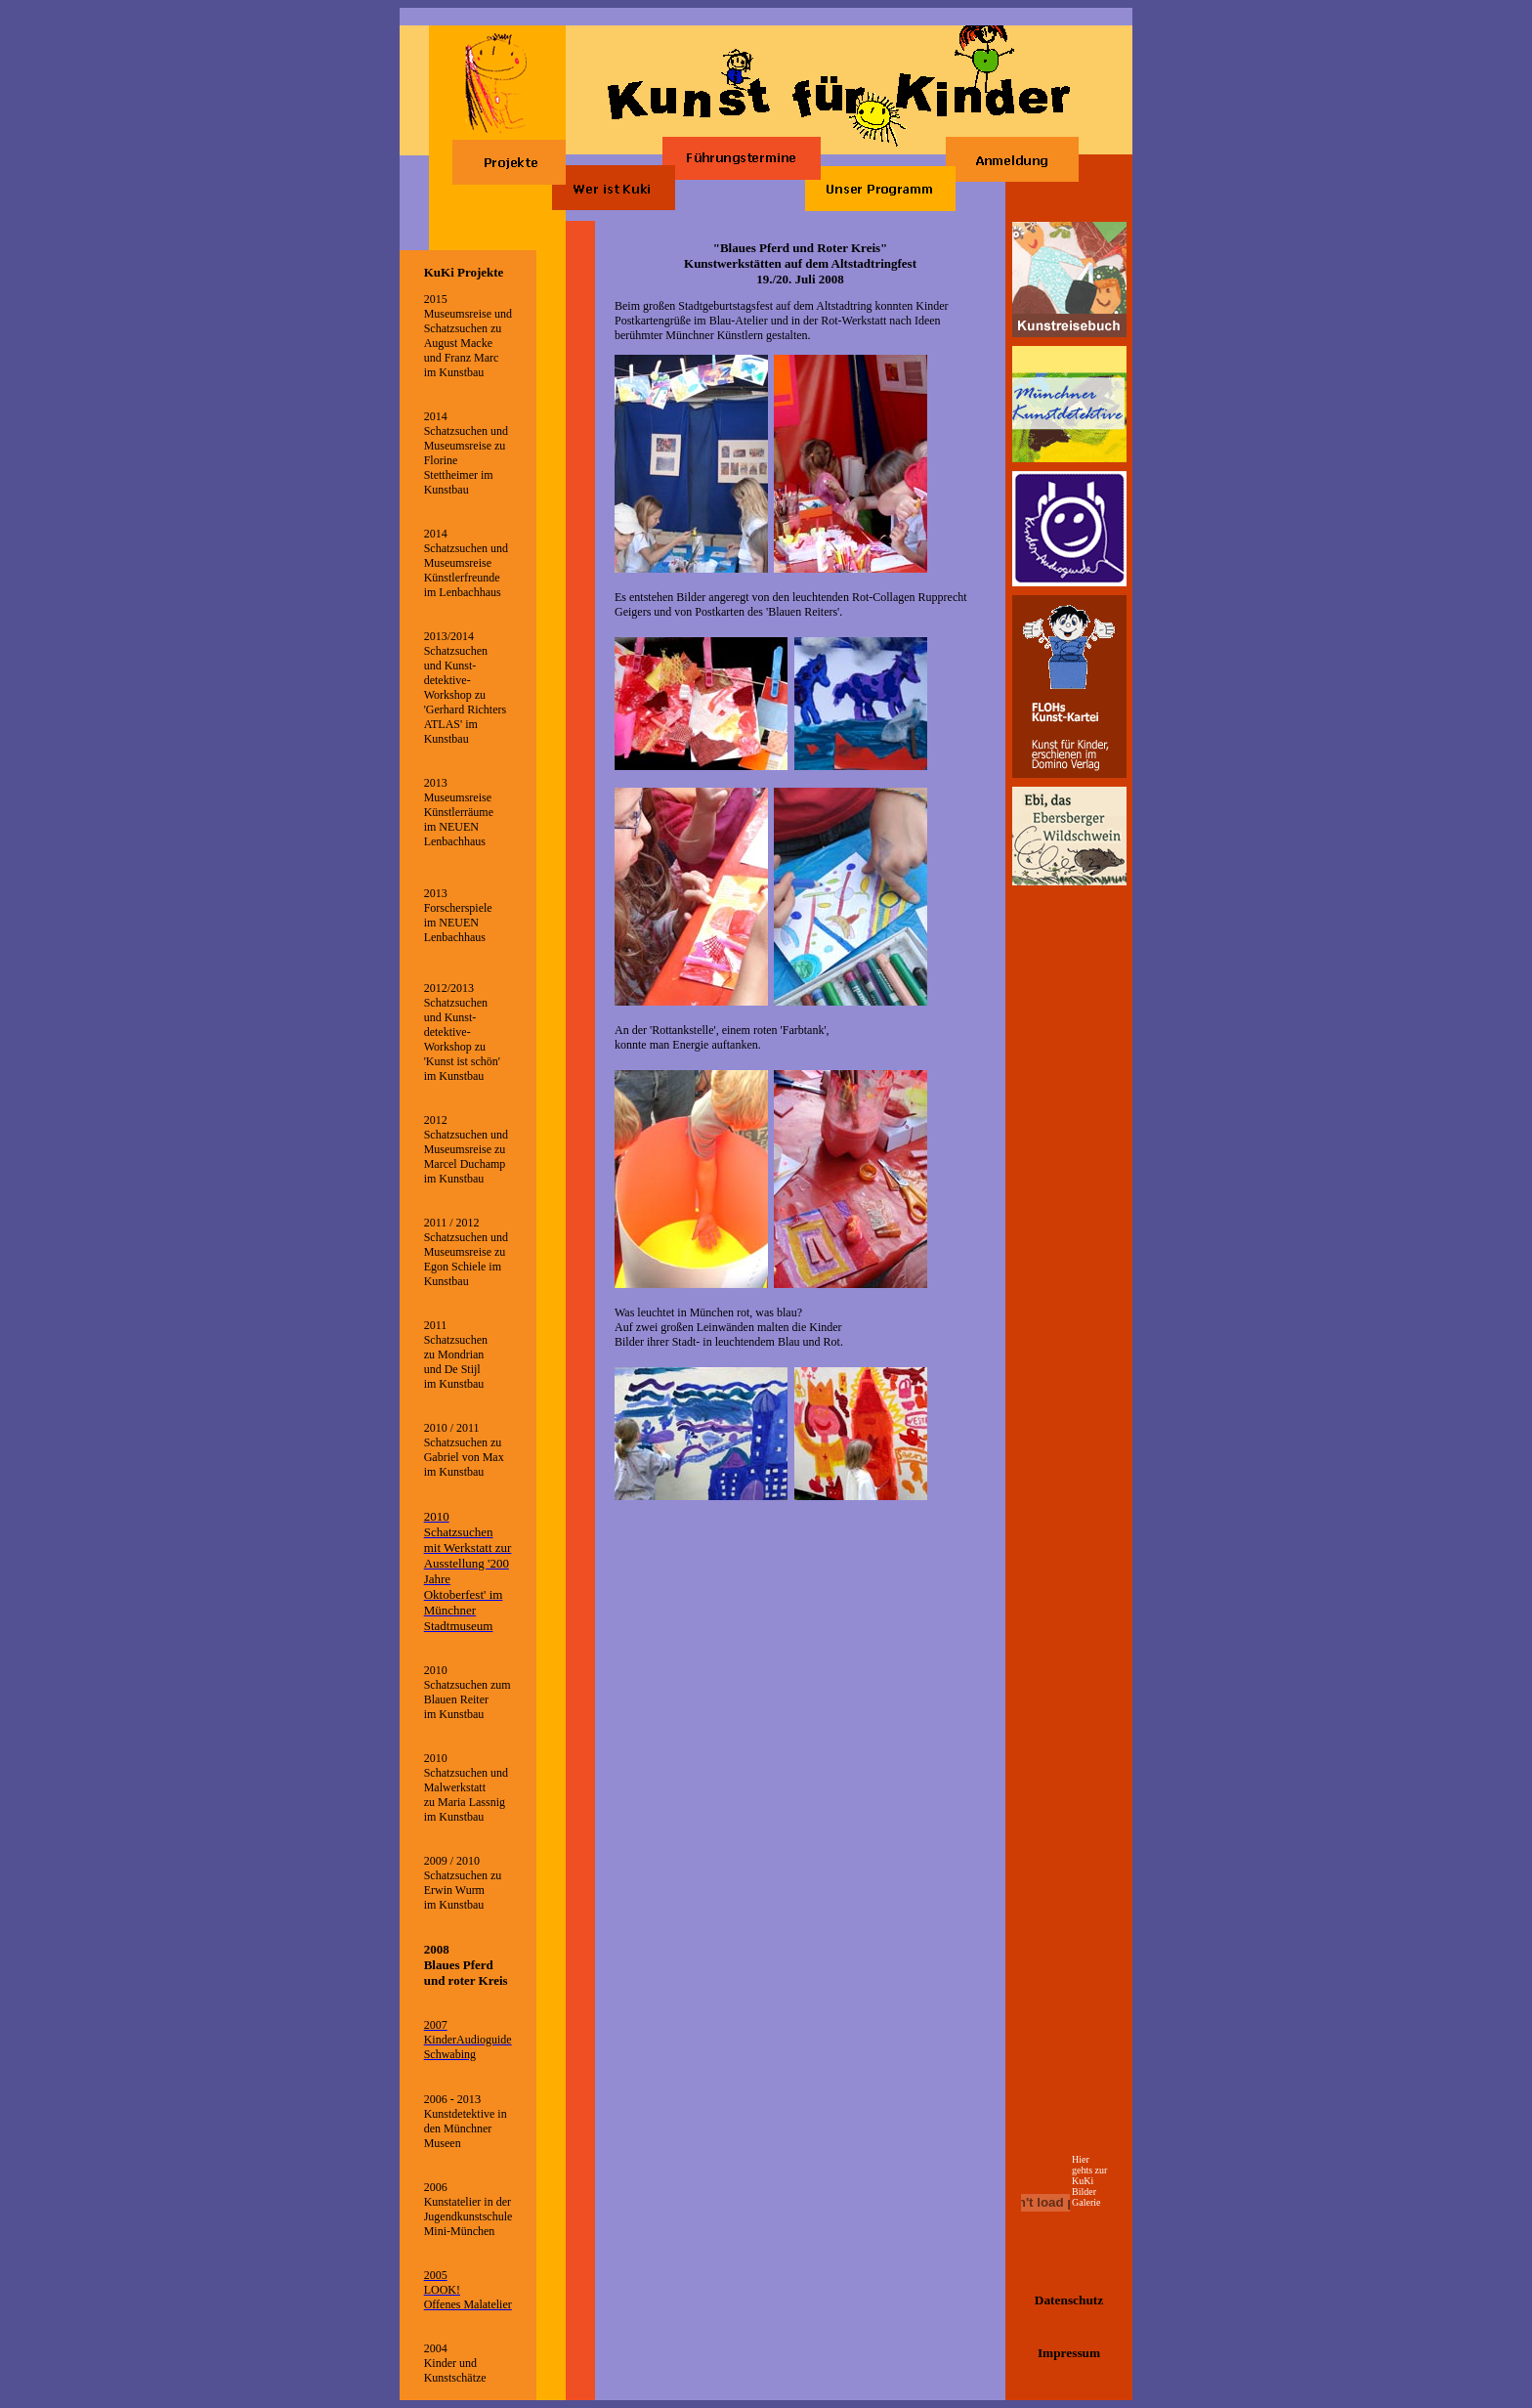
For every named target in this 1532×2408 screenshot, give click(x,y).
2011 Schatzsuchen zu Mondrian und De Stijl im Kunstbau (456, 1354)
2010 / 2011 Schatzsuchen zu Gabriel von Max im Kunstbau (464, 1450)
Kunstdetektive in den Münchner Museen (465, 2128)
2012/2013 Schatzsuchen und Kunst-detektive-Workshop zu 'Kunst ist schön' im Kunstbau (462, 1032)
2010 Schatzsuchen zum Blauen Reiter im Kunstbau (467, 1692)
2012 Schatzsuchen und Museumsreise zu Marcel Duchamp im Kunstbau (466, 1149)
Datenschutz (1069, 2300)
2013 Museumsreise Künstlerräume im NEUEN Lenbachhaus (458, 812)
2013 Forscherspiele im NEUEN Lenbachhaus (458, 915)
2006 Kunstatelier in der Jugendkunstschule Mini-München (468, 2209)
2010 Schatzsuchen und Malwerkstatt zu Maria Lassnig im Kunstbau (466, 1787)
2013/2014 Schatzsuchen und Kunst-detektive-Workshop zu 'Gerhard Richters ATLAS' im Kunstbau (465, 687)
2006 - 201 (449, 2099)
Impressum (1069, 2352)
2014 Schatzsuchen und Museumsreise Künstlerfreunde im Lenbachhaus (466, 563)
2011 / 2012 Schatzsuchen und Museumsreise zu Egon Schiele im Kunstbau (466, 1252)
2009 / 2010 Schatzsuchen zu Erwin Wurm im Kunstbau (463, 1883)
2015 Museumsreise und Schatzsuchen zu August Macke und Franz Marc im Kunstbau (468, 335)
